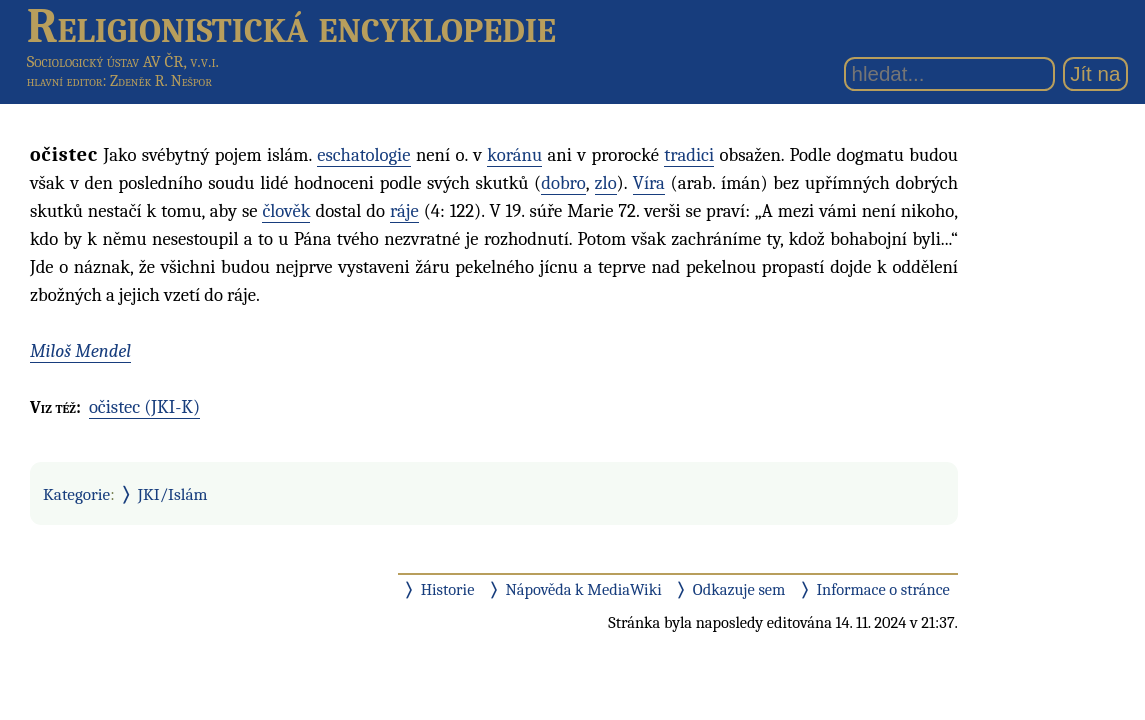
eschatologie (363, 155)
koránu (514, 155)
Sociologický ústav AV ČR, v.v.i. (123, 61)
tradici (689, 155)
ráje (404, 211)
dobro (563, 183)
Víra (649, 183)
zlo (606, 183)
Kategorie (76, 494)
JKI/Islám (173, 494)
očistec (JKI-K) (144, 407)
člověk (286, 211)
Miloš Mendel (80, 351)
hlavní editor (65, 81)
